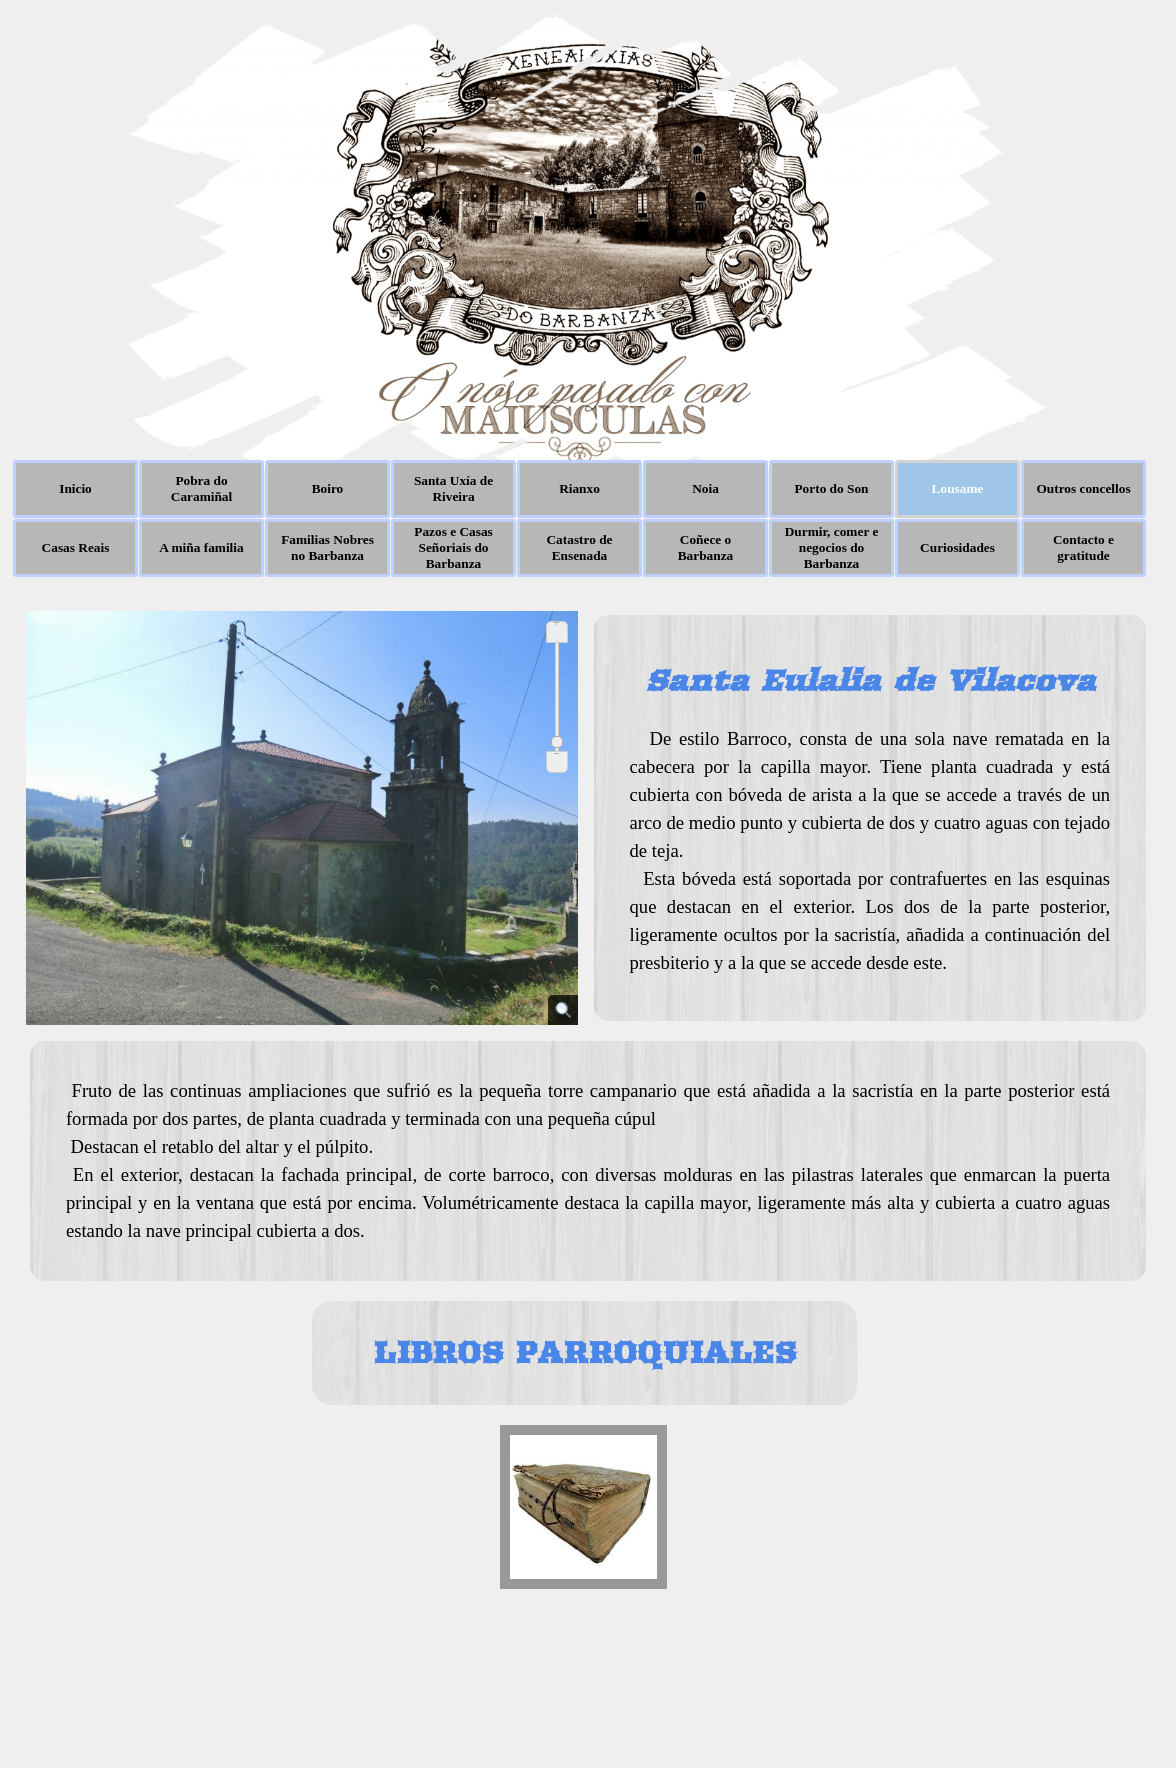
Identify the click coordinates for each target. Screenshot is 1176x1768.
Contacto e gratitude (1083, 547)
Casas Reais (76, 547)
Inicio (75, 488)
